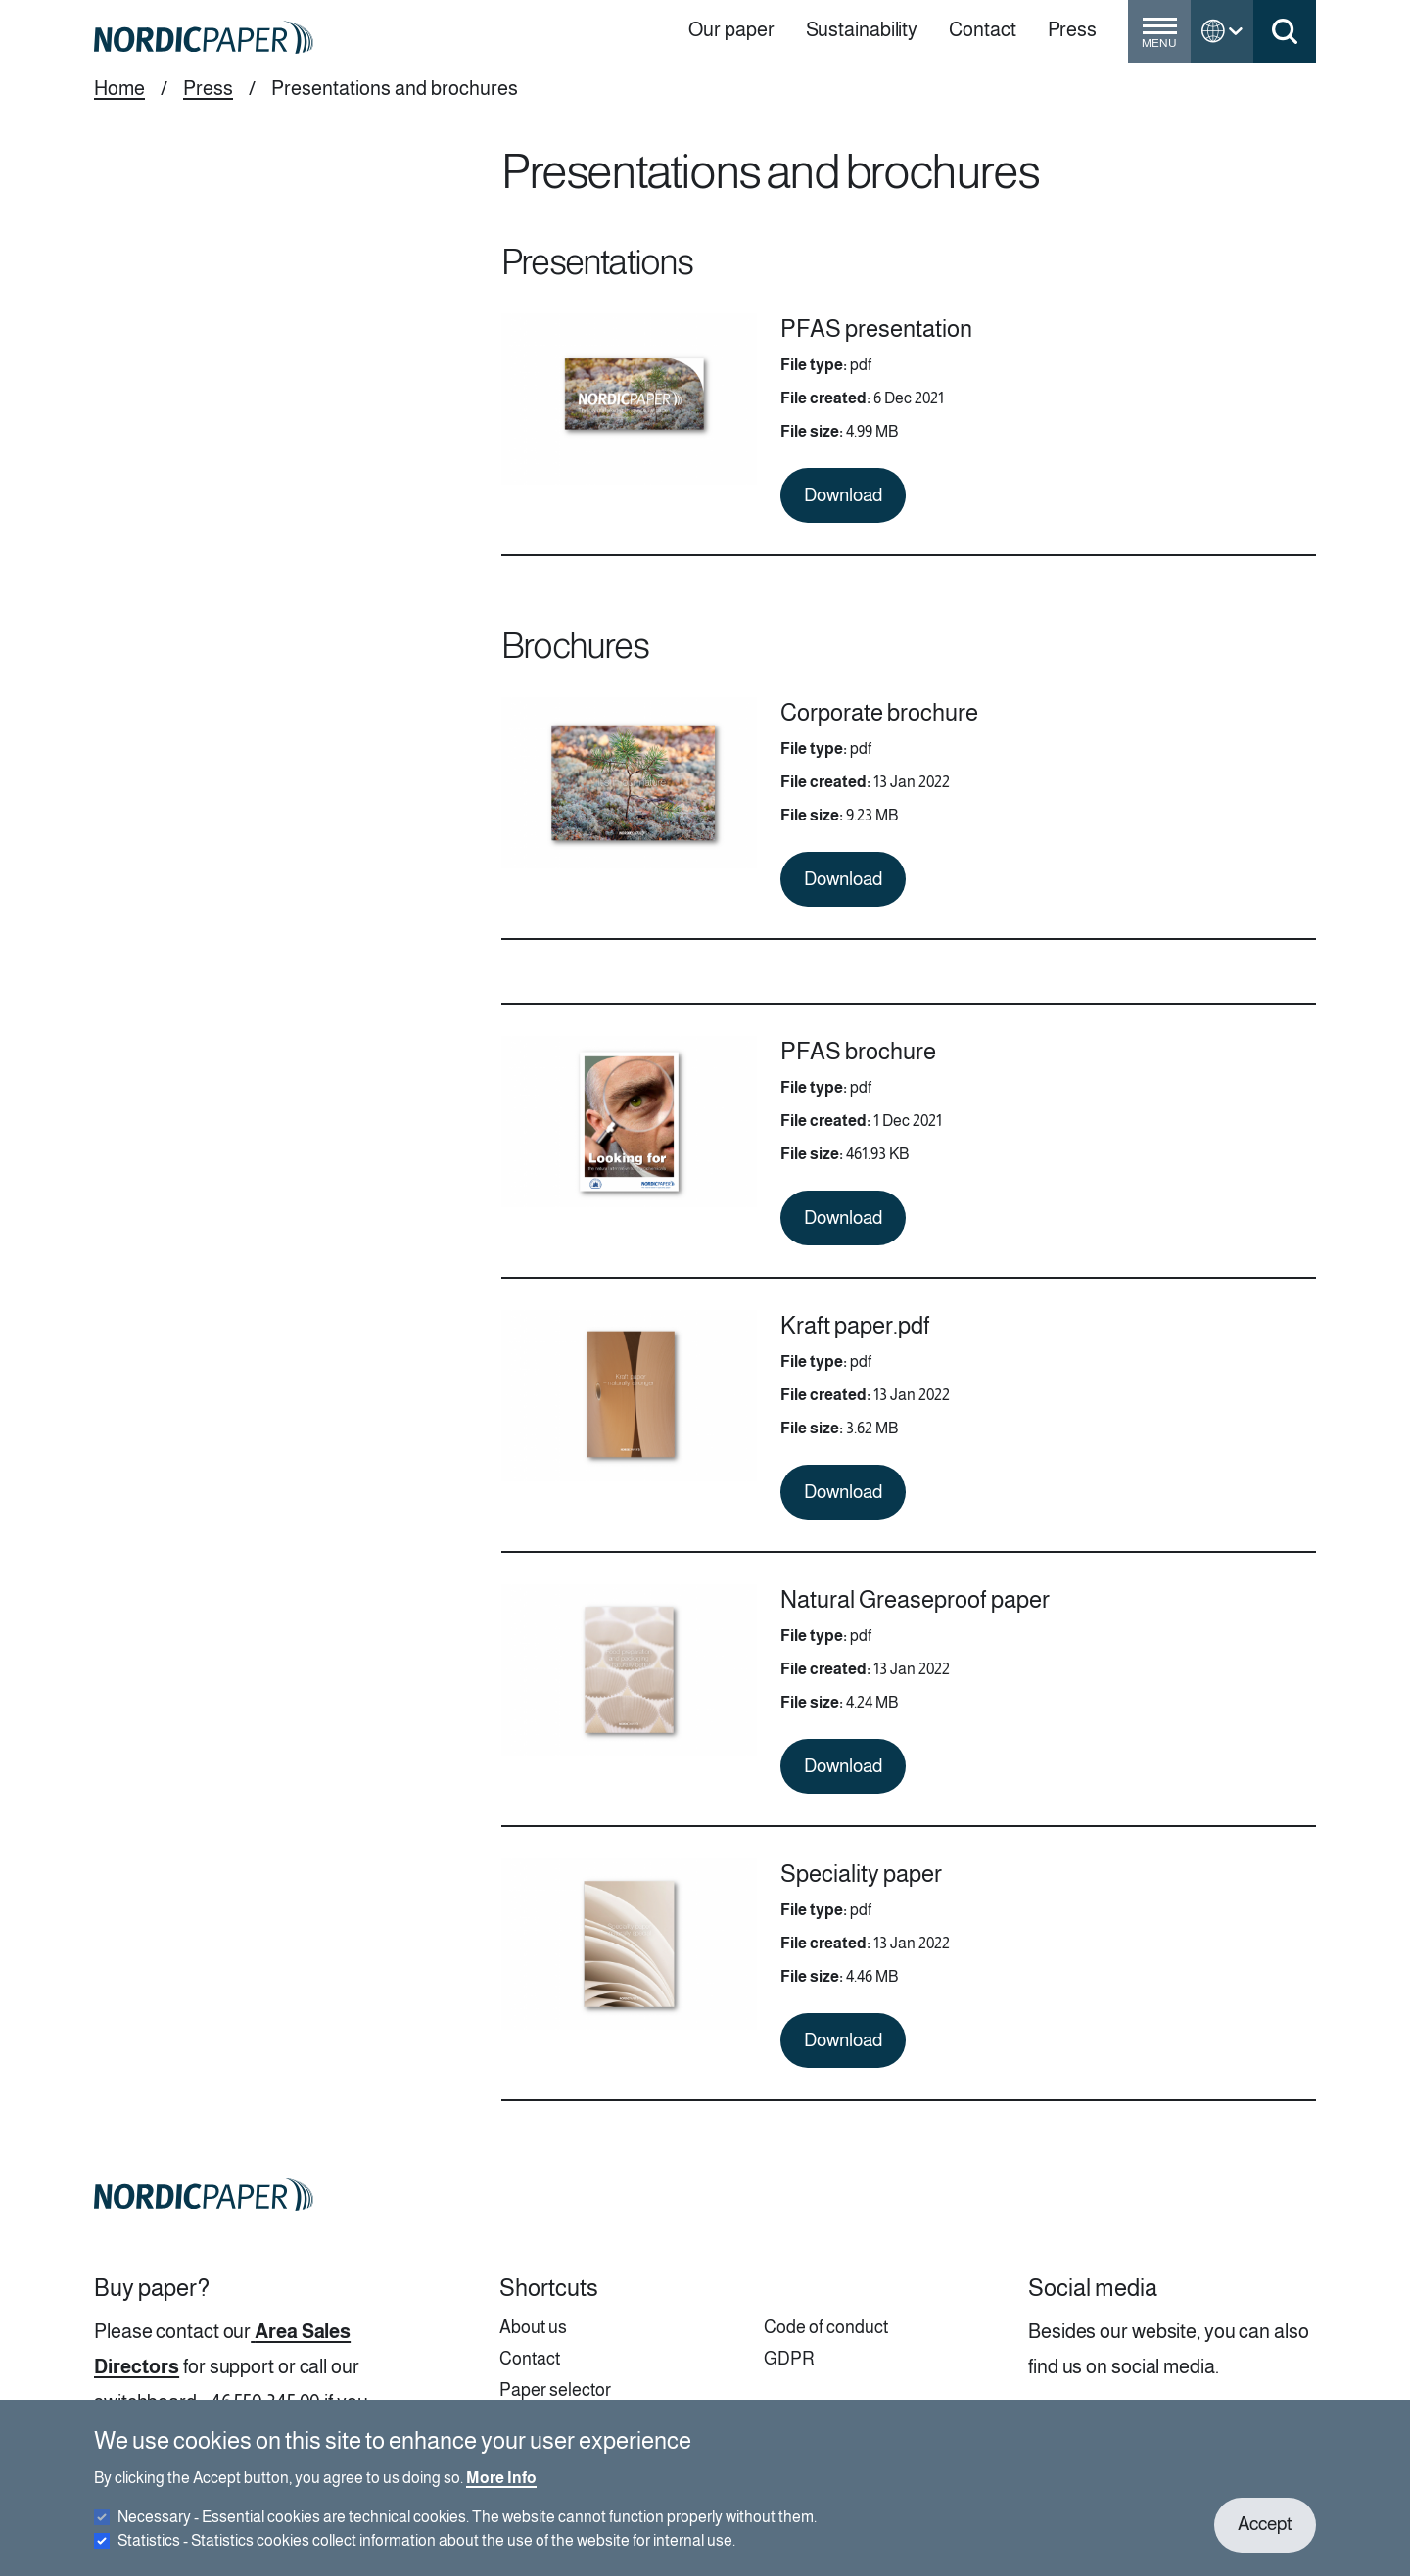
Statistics (426, 2553)
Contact (529, 2358)
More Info (501, 2490)
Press (208, 88)
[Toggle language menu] (1222, 31)
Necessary (467, 2529)
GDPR (789, 2358)
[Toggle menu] (1159, 39)
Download (843, 495)
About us (533, 2327)
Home (119, 88)
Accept (1265, 2537)
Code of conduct (826, 2327)
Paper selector (555, 2390)
